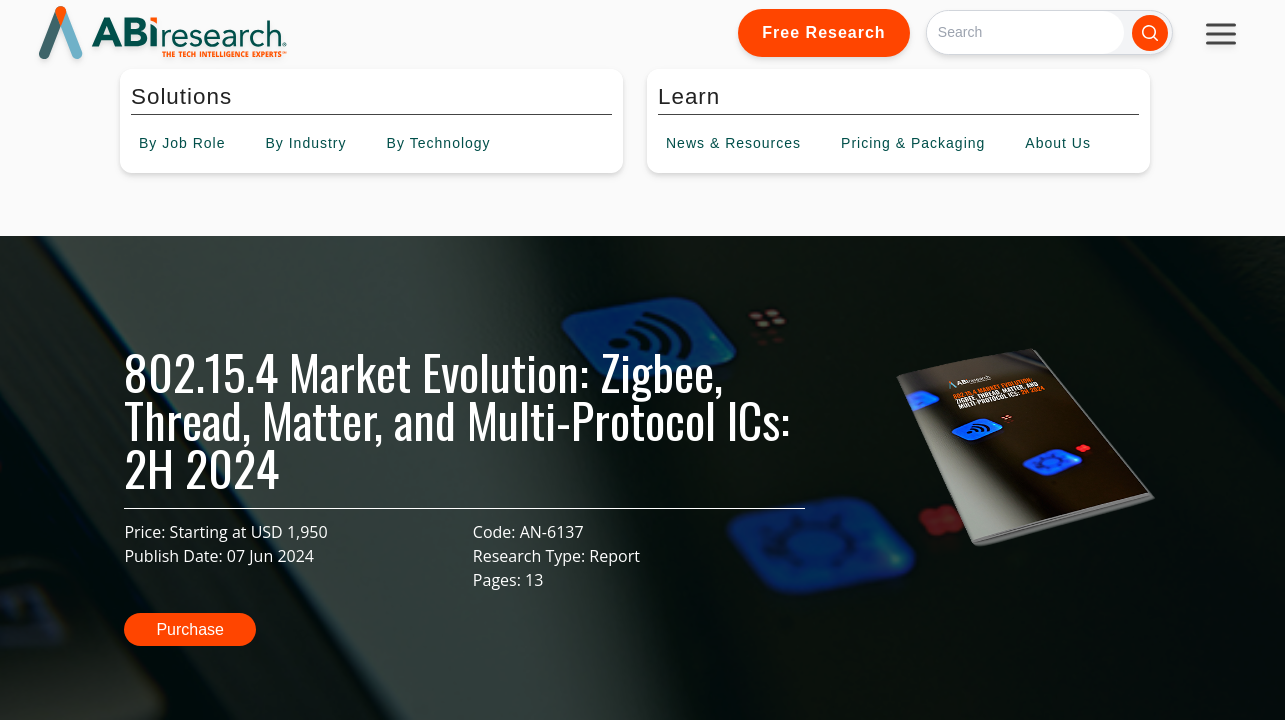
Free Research (823, 32)
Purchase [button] (190, 629)
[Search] (1025, 32)
